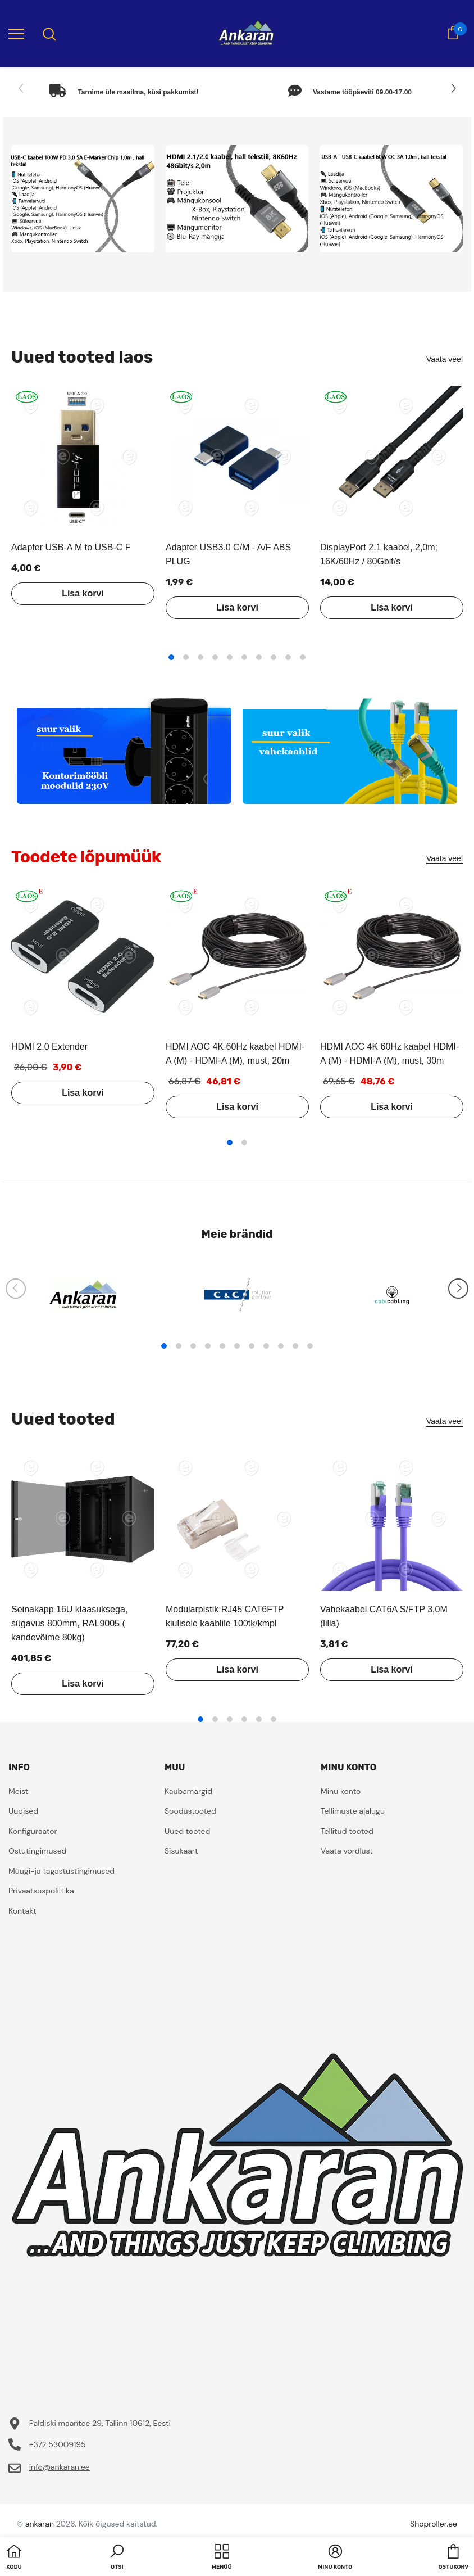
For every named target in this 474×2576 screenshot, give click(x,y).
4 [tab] (215, 657)
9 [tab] (288, 657)
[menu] (16, 33)
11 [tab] (310, 1346)
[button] (116, 2558)
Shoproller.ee (433, 2524)
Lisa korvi (83, 593)
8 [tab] (273, 657)
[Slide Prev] (21, 89)
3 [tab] (200, 657)
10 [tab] (303, 657)
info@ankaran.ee (59, 2467)
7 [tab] (259, 657)
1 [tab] (171, 657)
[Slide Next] (453, 89)
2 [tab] (186, 657)
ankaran (39, 2524)
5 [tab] (230, 657)
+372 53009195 (57, 2444)
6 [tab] (244, 657)
